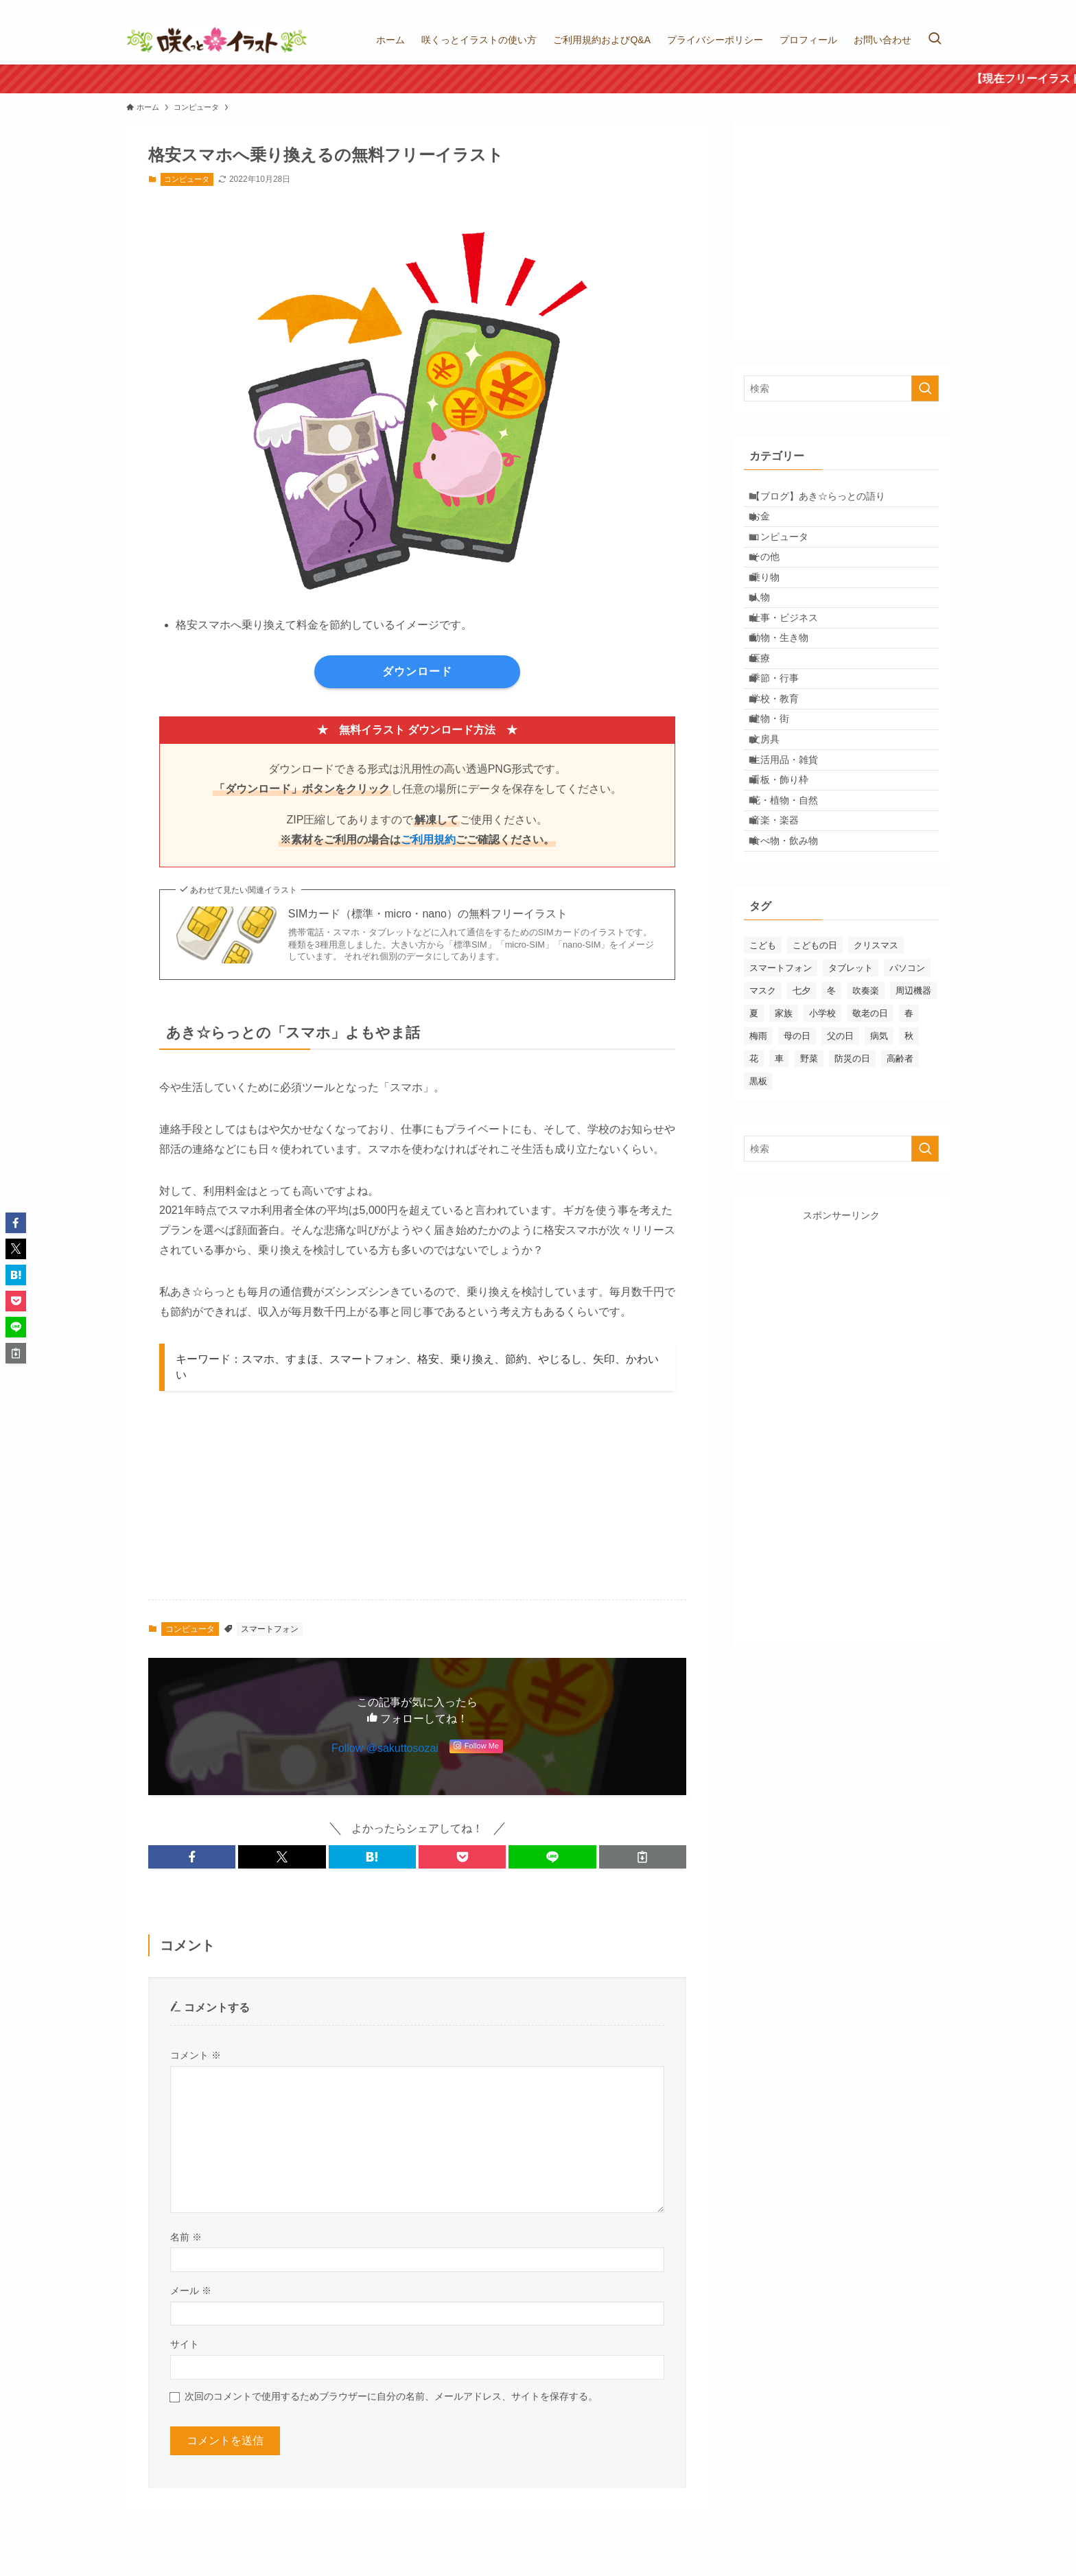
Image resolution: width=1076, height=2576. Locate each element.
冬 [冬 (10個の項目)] (831, 1139)
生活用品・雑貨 (794, 870)
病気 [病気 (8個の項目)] (879, 1185)
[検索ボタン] (935, 40)
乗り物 (775, 614)
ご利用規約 (428, 839)
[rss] (941, 7)
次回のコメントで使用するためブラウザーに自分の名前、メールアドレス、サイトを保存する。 (391, 2396)
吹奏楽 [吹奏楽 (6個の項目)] (865, 1139)
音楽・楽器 (785, 956)
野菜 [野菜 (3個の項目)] (809, 1207)
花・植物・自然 (794, 928)
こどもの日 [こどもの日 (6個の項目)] (815, 1094)
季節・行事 (785, 756)
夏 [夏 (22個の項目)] (753, 1162)
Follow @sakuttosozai (384, 1748)
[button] (191, 1857)
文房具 (775, 842)
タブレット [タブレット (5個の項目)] (850, 1117)
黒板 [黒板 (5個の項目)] (758, 1230)
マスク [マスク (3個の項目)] (762, 1139)
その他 (775, 585)
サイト (184, 2344)
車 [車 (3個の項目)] (779, 1207)
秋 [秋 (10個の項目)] (908, 1185)
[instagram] (923, 7)
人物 (770, 642)
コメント (195, 2055)
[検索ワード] (841, 388)
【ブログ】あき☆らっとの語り (828, 500)
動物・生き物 (790, 699)
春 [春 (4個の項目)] (908, 1162)
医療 (770, 728)
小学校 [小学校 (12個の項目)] (822, 1162)
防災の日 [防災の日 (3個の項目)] (852, 1207)
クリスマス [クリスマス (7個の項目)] (876, 1094)
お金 (770, 528)
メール (190, 2290)
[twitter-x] (905, 7)
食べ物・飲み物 (794, 985)
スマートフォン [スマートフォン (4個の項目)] (780, 1117)
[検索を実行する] (925, 388)
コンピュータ (186, 179)
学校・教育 (785, 785)
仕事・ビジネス (794, 671)
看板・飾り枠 (790, 899)
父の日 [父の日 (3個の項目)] (840, 1185)
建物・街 (780, 813)
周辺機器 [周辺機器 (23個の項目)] (913, 1139)
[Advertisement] (422, 1503)
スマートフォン (270, 1629)
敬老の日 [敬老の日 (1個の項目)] (870, 1162)
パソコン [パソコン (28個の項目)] (907, 1117)
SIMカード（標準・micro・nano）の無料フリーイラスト (428, 914)
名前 (186, 2237)
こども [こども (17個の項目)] (762, 1094)
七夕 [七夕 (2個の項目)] (801, 1139)
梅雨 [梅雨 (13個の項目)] (758, 1185)
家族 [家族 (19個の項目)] (784, 1162)
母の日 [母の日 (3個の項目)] (797, 1185)
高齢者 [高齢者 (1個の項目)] (900, 1207)
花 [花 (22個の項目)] (753, 1207)
